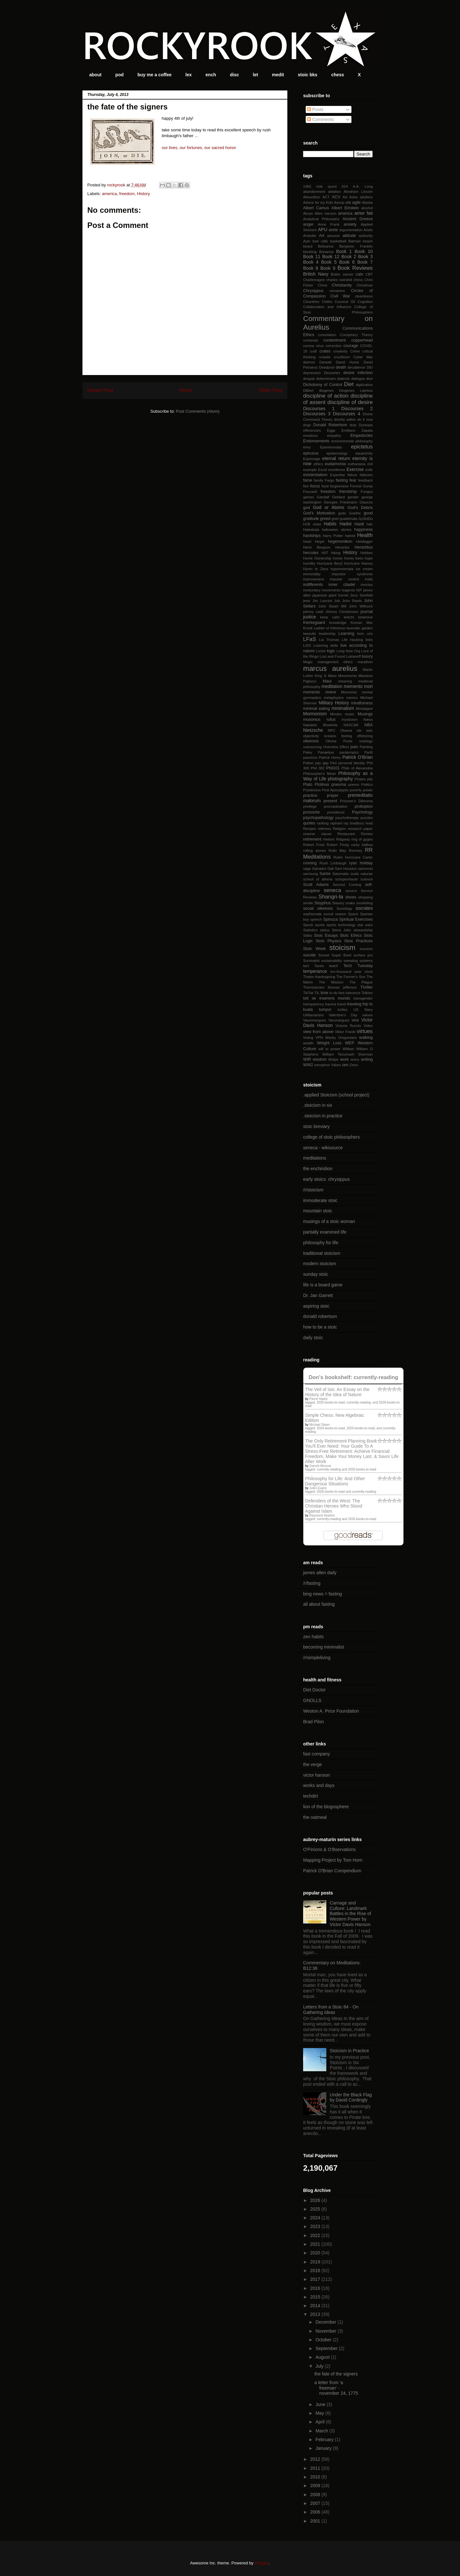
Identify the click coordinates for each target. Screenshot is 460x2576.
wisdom (320, 1059)
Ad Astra (350, 197)
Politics (367, 784)
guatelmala (348, 519)
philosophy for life (320, 1242)
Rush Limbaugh (333, 863)
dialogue (358, 379)
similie (308, 903)
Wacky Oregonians (341, 1037)
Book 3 (365, 256)
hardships (312, 535)
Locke (321, 651)
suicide (309, 955)
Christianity (342, 285)
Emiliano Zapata (357, 430)
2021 (315, 2244)
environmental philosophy (352, 441)
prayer (333, 795)
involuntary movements (321, 590)
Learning (346, 633)
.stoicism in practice (322, 1115)
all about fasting (319, 1604)
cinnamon (337, 291)
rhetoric (329, 839)
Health (365, 535)
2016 (315, 2288)
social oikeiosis (318, 908)
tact (306, 966)
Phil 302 (318, 768)
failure (352, 475)
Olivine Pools (339, 741)
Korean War (361, 623)
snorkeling (364, 903)
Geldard (338, 497)
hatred (350, 536)
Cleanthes (311, 302)
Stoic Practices (358, 941)
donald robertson (320, 1316)
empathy (334, 435)
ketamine (365, 617)
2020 (315, 2252)
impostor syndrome (352, 574)
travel (341, 1004)
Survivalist (311, 961)
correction (333, 346)
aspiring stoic (316, 1306)
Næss (368, 719)
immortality (312, 574)
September (327, 2348)
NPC (332, 730)
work (344, 1059)
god (306, 507)
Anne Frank (328, 224)
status (325, 930)
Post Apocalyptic (335, 790)
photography (340, 778)
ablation (334, 191)
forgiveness (339, 486)
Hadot (345, 523)
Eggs (331, 430)
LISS (307, 645)
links (369, 640)
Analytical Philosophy (321, 219)
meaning (345, 681)
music (349, 714)
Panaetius (326, 752)
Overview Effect (336, 747)
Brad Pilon (313, 1721)
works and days (318, 1785)
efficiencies (312, 430)
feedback (365, 480)
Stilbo (307, 935)
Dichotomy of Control (322, 384)
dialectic (343, 379)
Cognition (365, 302)
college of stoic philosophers (331, 1137)
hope (369, 558)
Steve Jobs (341, 930)
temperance (315, 971)
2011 (315, 2468)
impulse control (344, 579)
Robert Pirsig (338, 845)
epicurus (311, 453)
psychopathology (318, 817)
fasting (342, 480)
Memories (349, 692)
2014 (315, 2305)
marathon (365, 662)
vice (355, 1020)
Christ (322, 285)
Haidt (359, 524)
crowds (324, 357)
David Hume (347, 362)
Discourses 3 (317, 413)
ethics (318, 464)
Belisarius (326, 246)
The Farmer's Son (350, 977)
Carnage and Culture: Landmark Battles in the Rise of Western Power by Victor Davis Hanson (350, 1913)
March (322, 2430)
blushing (310, 252)
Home (186, 390)
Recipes (309, 829)
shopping (365, 897)
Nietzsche (313, 730)
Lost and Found (332, 656)
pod (119, 74)
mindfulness (362, 703)
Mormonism (315, 713)
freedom (127, 193)
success (366, 949)
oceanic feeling (338, 736)
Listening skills (325, 645)
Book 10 (364, 251)
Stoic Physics (328, 941)
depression (312, 373)
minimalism (342, 708)
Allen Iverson (325, 213)
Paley (307, 752)
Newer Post (100, 390)
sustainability (331, 961)
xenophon (322, 1065)
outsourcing (312, 747)
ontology (366, 741)
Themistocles (313, 987)
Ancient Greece (357, 219)
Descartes (332, 373)
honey (337, 558)
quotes (309, 823)
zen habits (313, 1636)
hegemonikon (340, 541)
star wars (365, 925)
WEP (349, 1043)
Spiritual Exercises (356, 919)
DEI (370, 367)
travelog (354, 1004)
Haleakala (311, 529)
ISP (359, 590)
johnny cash (313, 612)
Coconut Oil (345, 302)
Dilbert (308, 390)
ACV (336, 197)
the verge (312, 1764)
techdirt (310, 1796)
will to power (329, 1049)
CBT (369, 274)
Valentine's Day (343, 1015)
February (325, 2439)
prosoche (311, 812)
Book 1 (343, 251)
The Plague (361, 982)
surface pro (363, 955)
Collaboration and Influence (327, 307)
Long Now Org (348, 651)
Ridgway (343, 839)
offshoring (365, 736)
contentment (334, 340)
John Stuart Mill (332, 606)
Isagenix (348, 590)
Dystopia (366, 425)
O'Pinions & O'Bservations (329, 1849)
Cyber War (363, 357)
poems (353, 784)
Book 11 (311, 256)
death (341, 367)
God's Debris (360, 507)
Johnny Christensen (342, 612)
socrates (364, 908)
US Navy (363, 1009)
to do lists (337, 993)
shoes (350, 897)
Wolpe (333, 1059)
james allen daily (320, 1572)
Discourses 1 (319, 408)
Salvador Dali (323, 868)
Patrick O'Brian (357, 757)
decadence (356, 367)
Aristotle (309, 236)
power (368, 790)
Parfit (368, 752)
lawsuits (309, 633)
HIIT (324, 553)
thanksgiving (325, 977)
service (351, 891)
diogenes (326, 390)
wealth (308, 1043)
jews (306, 601)
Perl (333, 763)
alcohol (367, 208)
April (320, 2421)
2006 (315, 2512)
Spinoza (330, 919)
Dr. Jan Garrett (318, 1295)
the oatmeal (315, 1817)
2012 (315, 2459)
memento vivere (319, 692)
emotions (310, 435)
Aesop (339, 202)
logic (331, 651)
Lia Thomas (329, 640)
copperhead (362, 340)
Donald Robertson (330, 425)
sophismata (312, 914)
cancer (347, 274)
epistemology (337, 453)
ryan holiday (361, 863)
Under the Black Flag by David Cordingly (351, 2097)
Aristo (368, 230)
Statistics (310, 930)
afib (348, 202)
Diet (349, 384)
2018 (315, 2270)
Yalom (336, 1065)
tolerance (353, 993)
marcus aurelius (330, 668)
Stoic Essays (326, 935)
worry (354, 1059)
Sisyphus (322, 903)
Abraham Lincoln (358, 191)
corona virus (313, 346)
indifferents (313, 584)
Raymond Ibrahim (322, 1515)
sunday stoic (315, 1274)
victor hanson (316, 1775)
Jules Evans (318, 1488)
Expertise (337, 475)
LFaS (309, 639)
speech (316, 919)
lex (189, 74)
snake (350, 903)
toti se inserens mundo (326, 998)
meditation (331, 686)
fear (353, 480)
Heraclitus (364, 547)
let (255, 74)
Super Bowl (341, 955)
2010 (315, 2476)
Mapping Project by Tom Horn (332, 1860)
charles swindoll (339, 280)
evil (370, 464)
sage (307, 868)
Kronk (307, 628)
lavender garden (360, 628)
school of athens (317, 879)
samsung (310, 874)
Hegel (319, 541)
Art (321, 235)
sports (320, 925)
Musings (365, 714)
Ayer (307, 241)
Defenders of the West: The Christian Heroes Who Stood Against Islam (333, 1506)
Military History (334, 702)
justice (309, 616)
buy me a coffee (155, 74)
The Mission (331, 982)
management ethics (335, 662)
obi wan (365, 730)
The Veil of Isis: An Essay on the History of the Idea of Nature (337, 1392)
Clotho (327, 302)
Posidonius (312, 790)
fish (306, 486)
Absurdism (311, 197)
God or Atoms (328, 507)
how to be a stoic (320, 1327)
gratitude (311, 518)
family (318, 480)
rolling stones (314, 850)
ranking (323, 823)
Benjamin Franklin (356, 246)
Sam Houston (346, 868)
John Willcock (361, 606)
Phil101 (333, 768)
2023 (315, 2226)
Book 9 (327, 268)
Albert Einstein (345, 208)
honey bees (353, 558)
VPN (319, 1037)
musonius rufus (319, 719)
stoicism (342, 948)
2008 (315, 2494)
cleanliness (364, 296)
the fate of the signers (336, 2373)
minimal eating (316, 708)
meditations (314, 1158)
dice (369, 379)
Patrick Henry (330, 757)
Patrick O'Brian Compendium (332, 1870)
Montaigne (364, 708)
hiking (335, 553)
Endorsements (316, 441)
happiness (363, 529)
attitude (349, 235)
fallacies (366, 475)
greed (325, 518)
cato (359, 274)
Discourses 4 (346, 413)
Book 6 (347, 262)
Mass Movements (342, 676)
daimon (309, 362)
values (367, 1015)
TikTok (308, 993)
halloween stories (336, 529)
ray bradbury (353, 823)
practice (310, 795)
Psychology (362, 812)
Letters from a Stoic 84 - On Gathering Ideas (331, 2009)
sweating (351, 961)
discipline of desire (350, 402)
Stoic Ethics (351, 935)
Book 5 (329, 262)
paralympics (349, 752)
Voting (308, 1037)
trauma (330, 1004)
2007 (315, 2503)
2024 (315, 2217)
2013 (315, 2314)
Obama (346, 730)
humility (309, 563)
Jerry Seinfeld (361, 595)
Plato (307, 784)
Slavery (338, 903)
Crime (355, 351)
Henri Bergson (316, 547)
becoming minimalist (323, 1647)
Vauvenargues (314, 1020)
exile (369, 470)
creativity (340, 351)
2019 (315, 2261)
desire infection (358, 373)
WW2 (308, 1065)
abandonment (314, 191)
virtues (365, 1031)
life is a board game (322, 1284)
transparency (313, 1004)
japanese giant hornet (330, 595)
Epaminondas (331, 447)
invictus (367, 585)
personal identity (351, 763)
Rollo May (337, 850)
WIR (307, 1059)
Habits (330, 523)
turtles (342, 1009)
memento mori (358, 686)
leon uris (365, 633)
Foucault (310, 492)
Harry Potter (333, 536)
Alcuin (308, 213)
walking (366, 1037)
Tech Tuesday (358, 966)
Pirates (360, 779)
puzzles (366, 818)
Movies (335, 714)
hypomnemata (342, 569)
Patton (308, 763)
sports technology (341, 925)
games (308, 497)
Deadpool (326, 367)
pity (370, 779)
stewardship (363, 930)
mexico (352, 698)
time (324, 993)
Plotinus (322, 784)
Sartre (325, 873)
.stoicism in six (317, 1105)
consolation (327, 335)
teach (333, 966)
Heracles (342, 547)
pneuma (338, 784)
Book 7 (365, 262)
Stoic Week (314, 948)
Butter (335, 274)
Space (353, 914)
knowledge (338, 623)
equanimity (364, 453)
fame (307, 480)
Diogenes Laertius (356, 390)
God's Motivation (319, 513)
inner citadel (342, 584)
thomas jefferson (342, 987)
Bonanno (326, 252)
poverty (356, 790)
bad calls (320, 241)
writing (367, 1059)
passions (310, 757)
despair (309, 379)
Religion (339, 829)
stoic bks (307, 74)
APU (322, 229)
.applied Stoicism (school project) (336, 1094)
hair (370, 524)
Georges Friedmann (340, 502)
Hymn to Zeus (315, 569)
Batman (354, 241)
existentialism (315, 475)
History (143, 193)
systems (366, 961)
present (330, 801)
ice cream (364, 569)
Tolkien (367, 993)
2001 (315, 2521)
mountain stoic (317, 1210)
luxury (367, 656)
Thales (308, 977)
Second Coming (347, 885)
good (368, 513)
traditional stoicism (321, 1253)
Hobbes (366, 553)
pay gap (322, 763)
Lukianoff (353, 656)
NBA (368, 725)
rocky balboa (362, 845)
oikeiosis (311, 741)
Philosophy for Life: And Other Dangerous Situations (335, 1481)
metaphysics (334, 698)
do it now (365, 419)
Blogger (261, 2563)
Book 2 (348, 256)
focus (315, 486)
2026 (315, 2200)
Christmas (365, 285)
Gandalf (323, 497)
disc (234, 74)
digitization (364, 385)
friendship (348, 491)
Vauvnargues (338, 1020)
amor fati (363, 213)
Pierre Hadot (318, 1399)
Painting (366, 747)
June (320, 2404)
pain (354, 747)
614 (345, 186)
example (310, 470)
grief (335, 519)
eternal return (336, 458)
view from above (318, 1031)
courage (350, 345)
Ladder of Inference (329, 628)
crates (325, 351)
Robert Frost (313, 845)
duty (353, 425)
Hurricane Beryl (329, 563)
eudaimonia (335, 464)
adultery (366, 197)
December (326, 2322)
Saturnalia (340, 874)
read (369, 823)
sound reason (334, 914)
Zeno (354, 1065)
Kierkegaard (314, 622)
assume (333, 236)
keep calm (330, 617)
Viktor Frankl (345, 1032)
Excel (322, 470)
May (320, 2413)
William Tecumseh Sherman (347, 1054)
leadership (327, 633)
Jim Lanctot (322, 601)
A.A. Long (363, 186)
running (310, 863)
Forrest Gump (361, 486)
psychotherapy (347, 818)
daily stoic (313, 1337)
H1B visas (312, 524)
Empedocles (361, 435)
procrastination (335, 806)
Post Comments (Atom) (197, 411)
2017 (315, 2279)
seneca (332, 890)
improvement (313, 579)
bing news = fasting (322, 1593)
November (326, 2331)
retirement (312, 839)
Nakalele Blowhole (320, 725)
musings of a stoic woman (329, 1221)
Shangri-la (331, 897)
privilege (310, 806)
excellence (336, 470)
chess (337, 74)
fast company (316, 1753)
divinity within (345, 419)
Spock (308, 925)
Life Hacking (352, 640)
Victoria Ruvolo (348, 1026)
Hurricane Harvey (358, 563)
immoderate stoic (320, 1200)
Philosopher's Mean (319, 774)
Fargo (329, 480)
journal (366, 611)
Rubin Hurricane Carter (353, 857)
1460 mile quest (320, 186)
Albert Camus (316, 208)
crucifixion (342, 357)
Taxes (319, 966)
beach (368, 241)
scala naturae (361, 874)
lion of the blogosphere (326, 1806)
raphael (336, 823)
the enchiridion (317, 1168)
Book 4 (311, 262)
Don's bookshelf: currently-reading (353, 1377)
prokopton (364, 806)
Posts (315, 109)
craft (313, 351)
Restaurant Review (355, 834)
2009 (315, 2485)
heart (307, 541)
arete (333, 230)
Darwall (325, 362)
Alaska (367, 202)
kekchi (349, 617)
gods (342, 513)
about (95, 74)
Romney (355, 850)
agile (356, 202)
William (348, 1049)
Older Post (271, 390)
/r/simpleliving (317, 1657)
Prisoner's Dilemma (356, 801)
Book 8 (310, 268)
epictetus (362, 447)
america (109, 193)
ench (211, 74)
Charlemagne (314, 280)
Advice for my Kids (318, 202)
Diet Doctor (314, 1689)
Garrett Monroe (320, 1466)
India (369, 579)
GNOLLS (312, 1700)
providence (336, 812)
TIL (317, 993)
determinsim (326, 379)
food (325, 486)
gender (353, 497)
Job (337, 601)
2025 (315, 2209)
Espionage (311, 459)
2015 (315, 2296)
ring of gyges (362, 839)
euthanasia (357, 464)
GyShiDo (365, 519)
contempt (310, 340)
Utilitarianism (313, 1015)
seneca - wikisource (323, 1147)
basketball (338, 241)
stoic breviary (316, 1126)
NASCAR (351, 725)
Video (368, 1026)
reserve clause (317, 834)
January (324, 2448)
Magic (308, 662)
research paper (360, 829)
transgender (363, 998)
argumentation (350, 230)
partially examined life (325, 1232)
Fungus (367, 492)
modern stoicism (319, 1263)
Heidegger (364, 541)
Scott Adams (316, 884)
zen (345, 1065)
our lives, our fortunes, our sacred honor (199, 147)
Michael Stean (319, 1424)
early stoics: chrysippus (326, 1179)
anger (308, 224)
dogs (307, 425)
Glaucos (366, 502)
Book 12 (330, 256)
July (320, 2366)
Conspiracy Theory (356, 335)
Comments (320, 119)
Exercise (355, 469)
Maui (327, 681)
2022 (315, 2235)
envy (307, 447)
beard (307, 246)
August (323, 2357)
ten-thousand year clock (351, 971)
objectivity (311, 736)
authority (366, 236)
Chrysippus (313, 290)
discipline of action (326, 396)
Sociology (344, 908)
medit (278, 74)
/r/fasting (312, 1583)
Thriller (366, 987)
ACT (326, 197)
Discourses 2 (357, 408)
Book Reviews (355, 268)
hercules (311, 552)
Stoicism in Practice (349, 2050)
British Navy (315, 274)
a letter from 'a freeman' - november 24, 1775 (336, 2388)
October (324, 2339)
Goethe (355, 513)
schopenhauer (346, 879)
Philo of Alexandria (357, 768)
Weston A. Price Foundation (331, 1711)
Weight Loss (329, 1043)
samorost (365, 868)
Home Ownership (317, 558)
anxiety (350, 224)
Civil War (340, 296)
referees (324, 829)
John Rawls (352, 601)
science (366, 879)
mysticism (349, 719)
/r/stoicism (313, 1189)
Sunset (324, 955)
